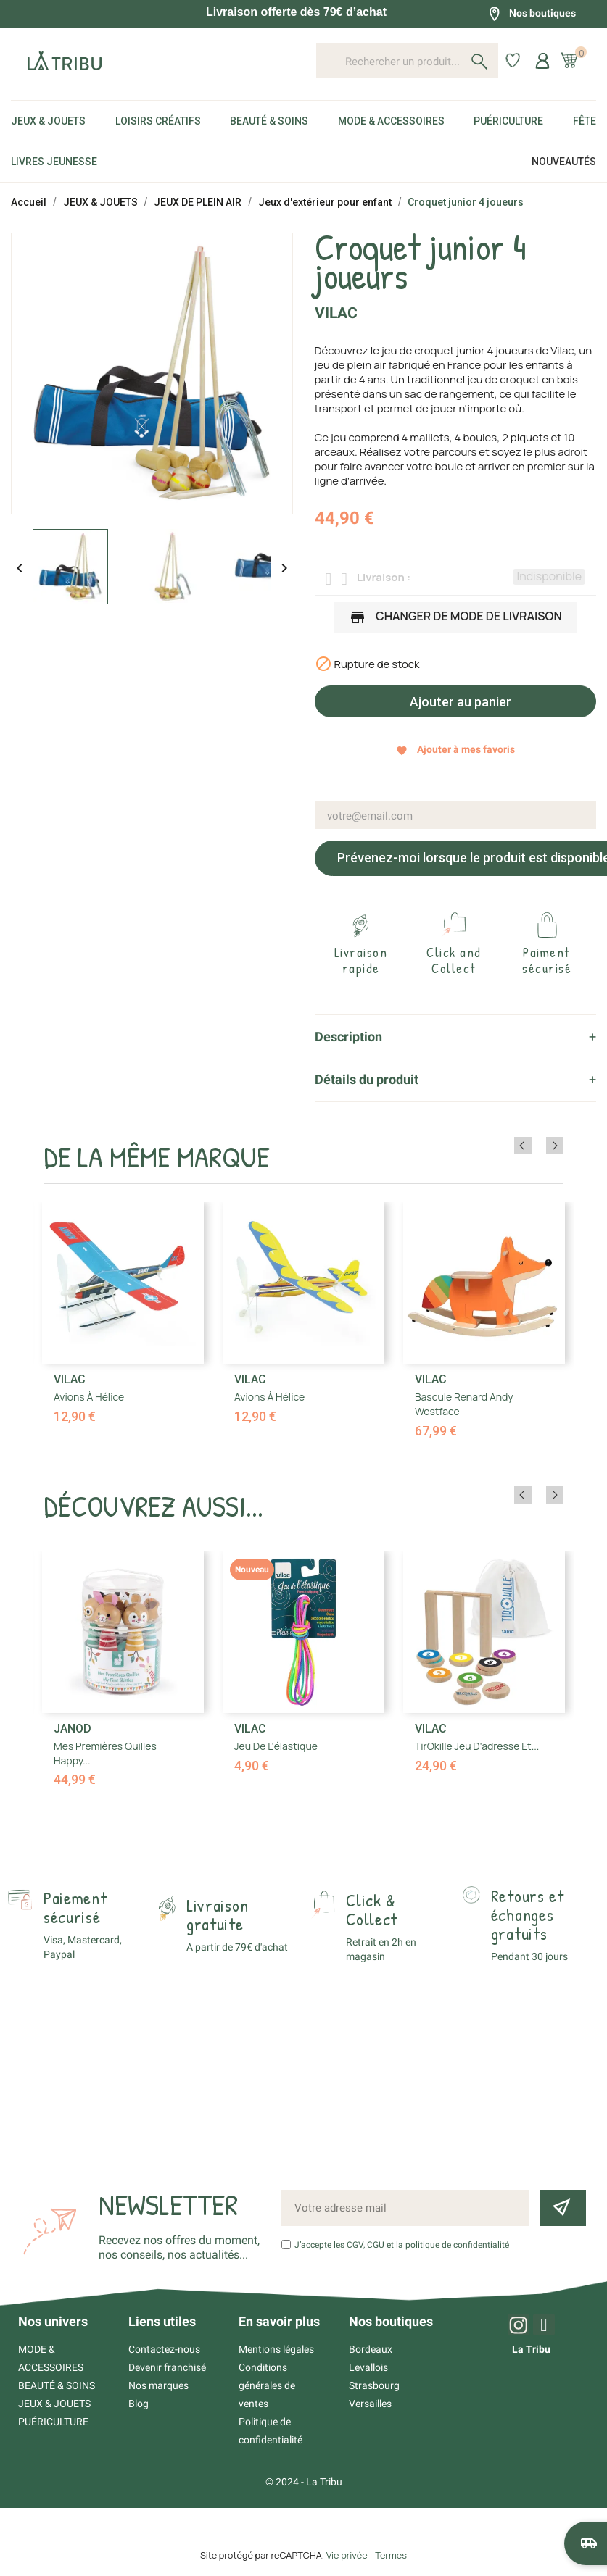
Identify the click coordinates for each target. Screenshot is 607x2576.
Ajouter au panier (459, 701)
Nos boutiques (531, 14)
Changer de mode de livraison (455, 618)
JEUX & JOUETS (54, 2403)
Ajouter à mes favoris (455, 749)
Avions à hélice (89, 1397)
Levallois (368, 2367)
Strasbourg (374, 2385)
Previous (535, 1145)
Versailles (370, 2403)
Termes (391, 2555)
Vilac (336, 313)
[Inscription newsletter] (563, 2208)
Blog (138, 2403)
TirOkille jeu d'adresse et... (477, 1746)
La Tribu (531, 2349)
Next (554, 1145)
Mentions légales (276, 2349)
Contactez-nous (164, 2349)
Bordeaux (370, 2349)
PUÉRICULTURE (53, 2421)
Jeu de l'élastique (276, 1746)
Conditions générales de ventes (267, 2385)
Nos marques (158, 2385)
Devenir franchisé (167, 2367)
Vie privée (347, 2555)
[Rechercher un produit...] (407, 60)
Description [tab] (348, 1036)
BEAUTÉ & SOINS (56, 2385)
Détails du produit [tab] (366, 1079)
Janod (72, 1728)
